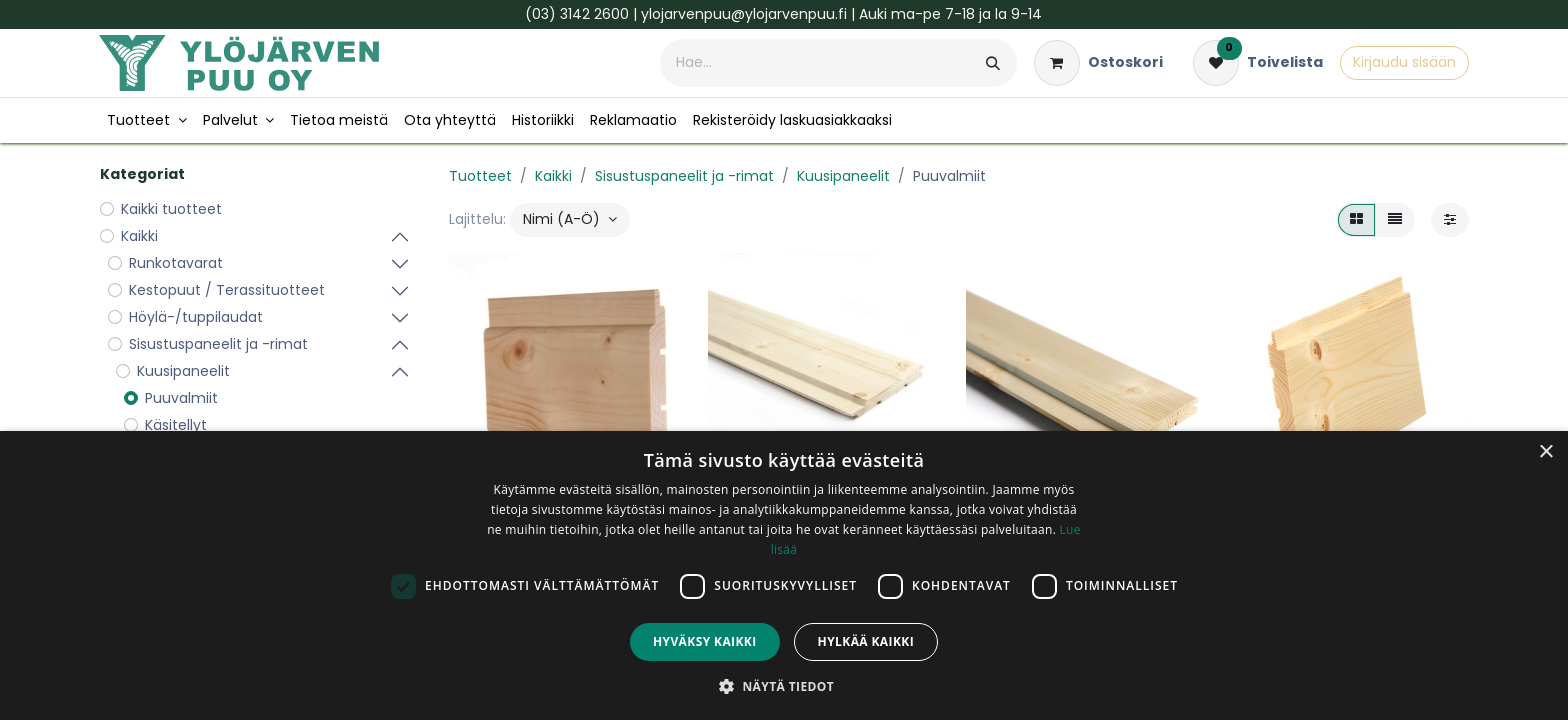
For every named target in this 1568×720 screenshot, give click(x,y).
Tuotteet (480, 176)
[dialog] (784, 575)
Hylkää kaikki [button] (866, 641)
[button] (570, 220)
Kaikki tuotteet (171, 209)
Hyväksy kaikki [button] (705, 641)
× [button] (1545, 452)
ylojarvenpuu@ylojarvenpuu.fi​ (744, 14)
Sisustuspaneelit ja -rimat (684, 176)
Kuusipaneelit (843, 176)
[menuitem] (147, 120)
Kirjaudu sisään (1404, 62)
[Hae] (993, 63)
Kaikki (553, 176)
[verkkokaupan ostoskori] (1098, 63)
